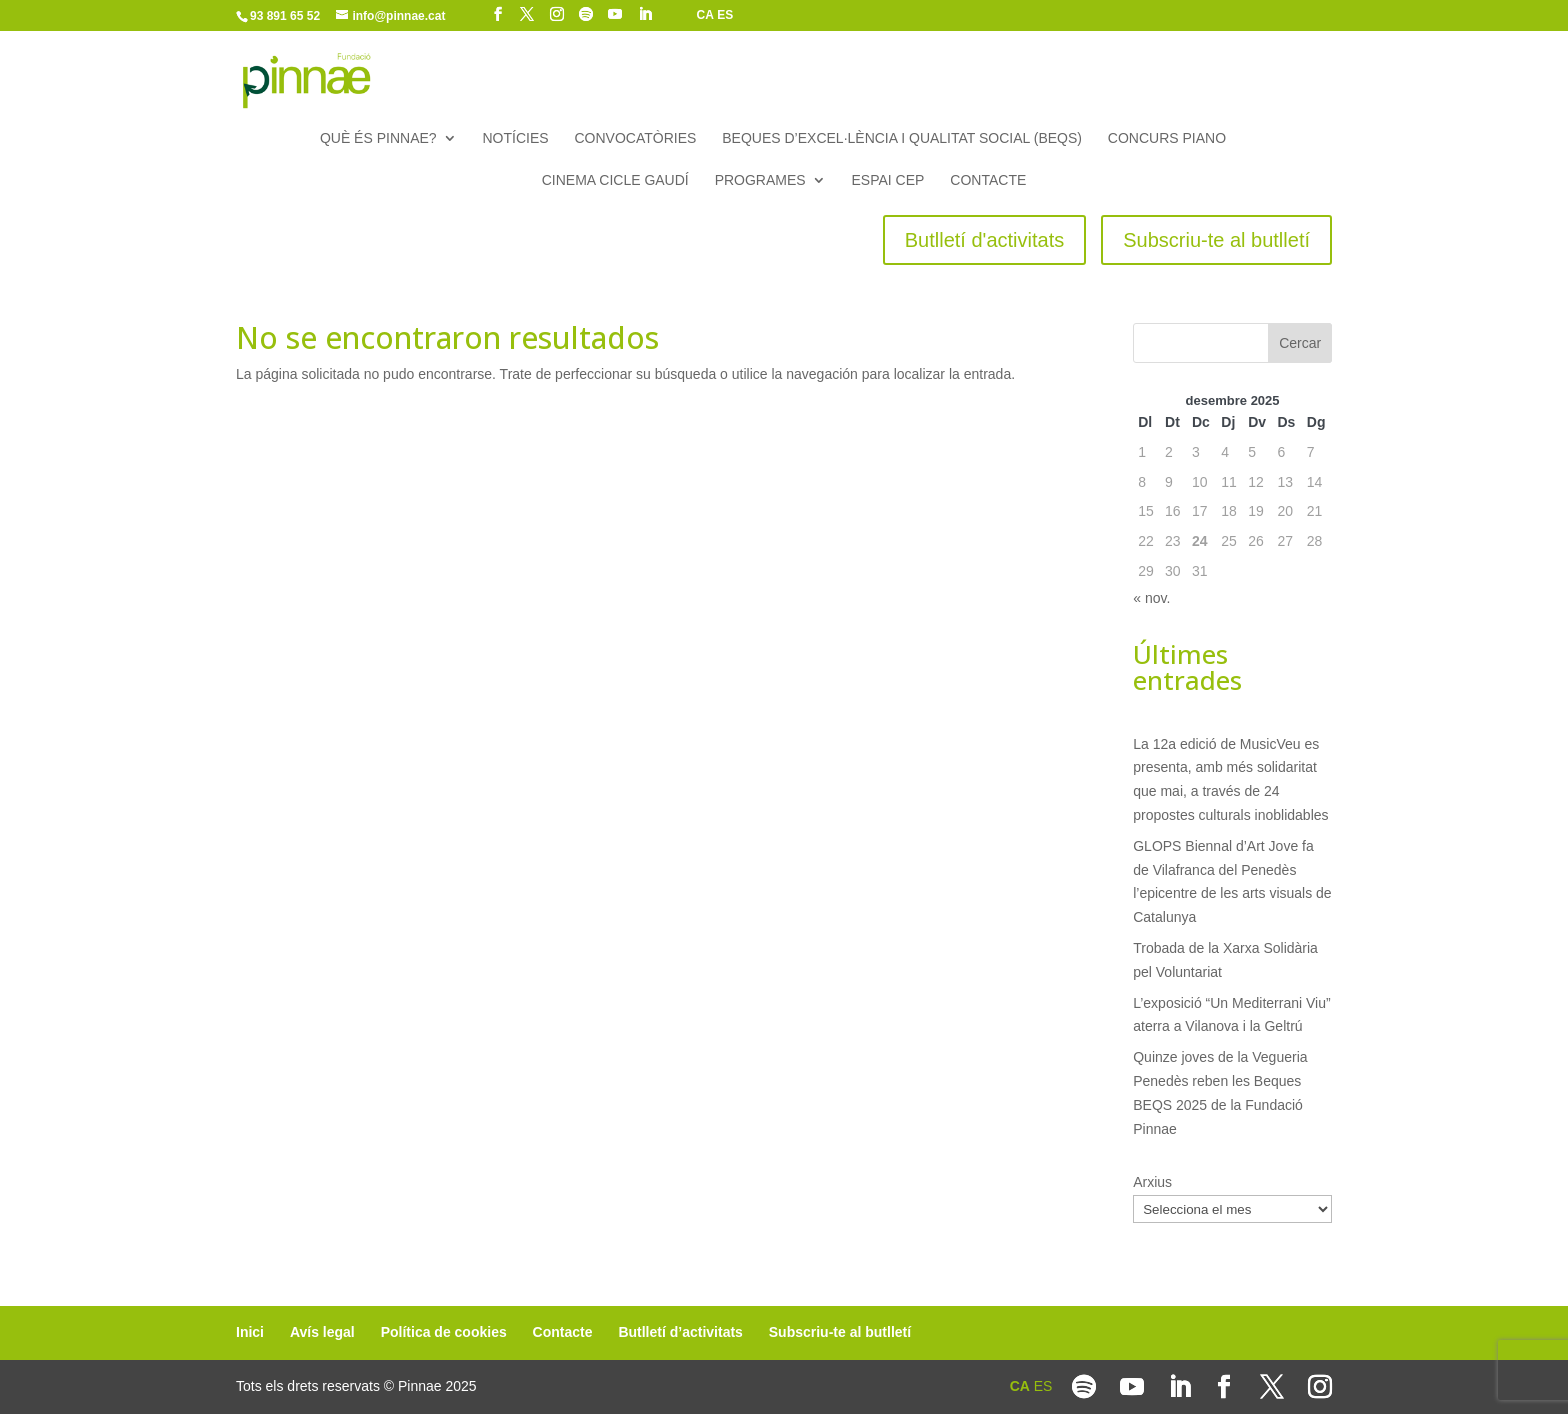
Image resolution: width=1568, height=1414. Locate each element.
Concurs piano (1167, 138)
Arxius (1152, 1182)
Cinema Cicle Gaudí (615, 180)
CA (705, 15)
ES (725, 15)
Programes (760, 180)
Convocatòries (636, 138)
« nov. (1151, 598)
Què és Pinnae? (378, 138)
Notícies (515, 138)
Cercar (1300, 343)
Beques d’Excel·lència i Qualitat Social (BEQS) (902, 138)
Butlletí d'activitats (984, 240)
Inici (250, 1332)
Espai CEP (888, 180)
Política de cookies (444, 1332)
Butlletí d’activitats (680, 1332)
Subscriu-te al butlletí (1216, 240)
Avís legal (322, 1332)
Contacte (988, 180)
